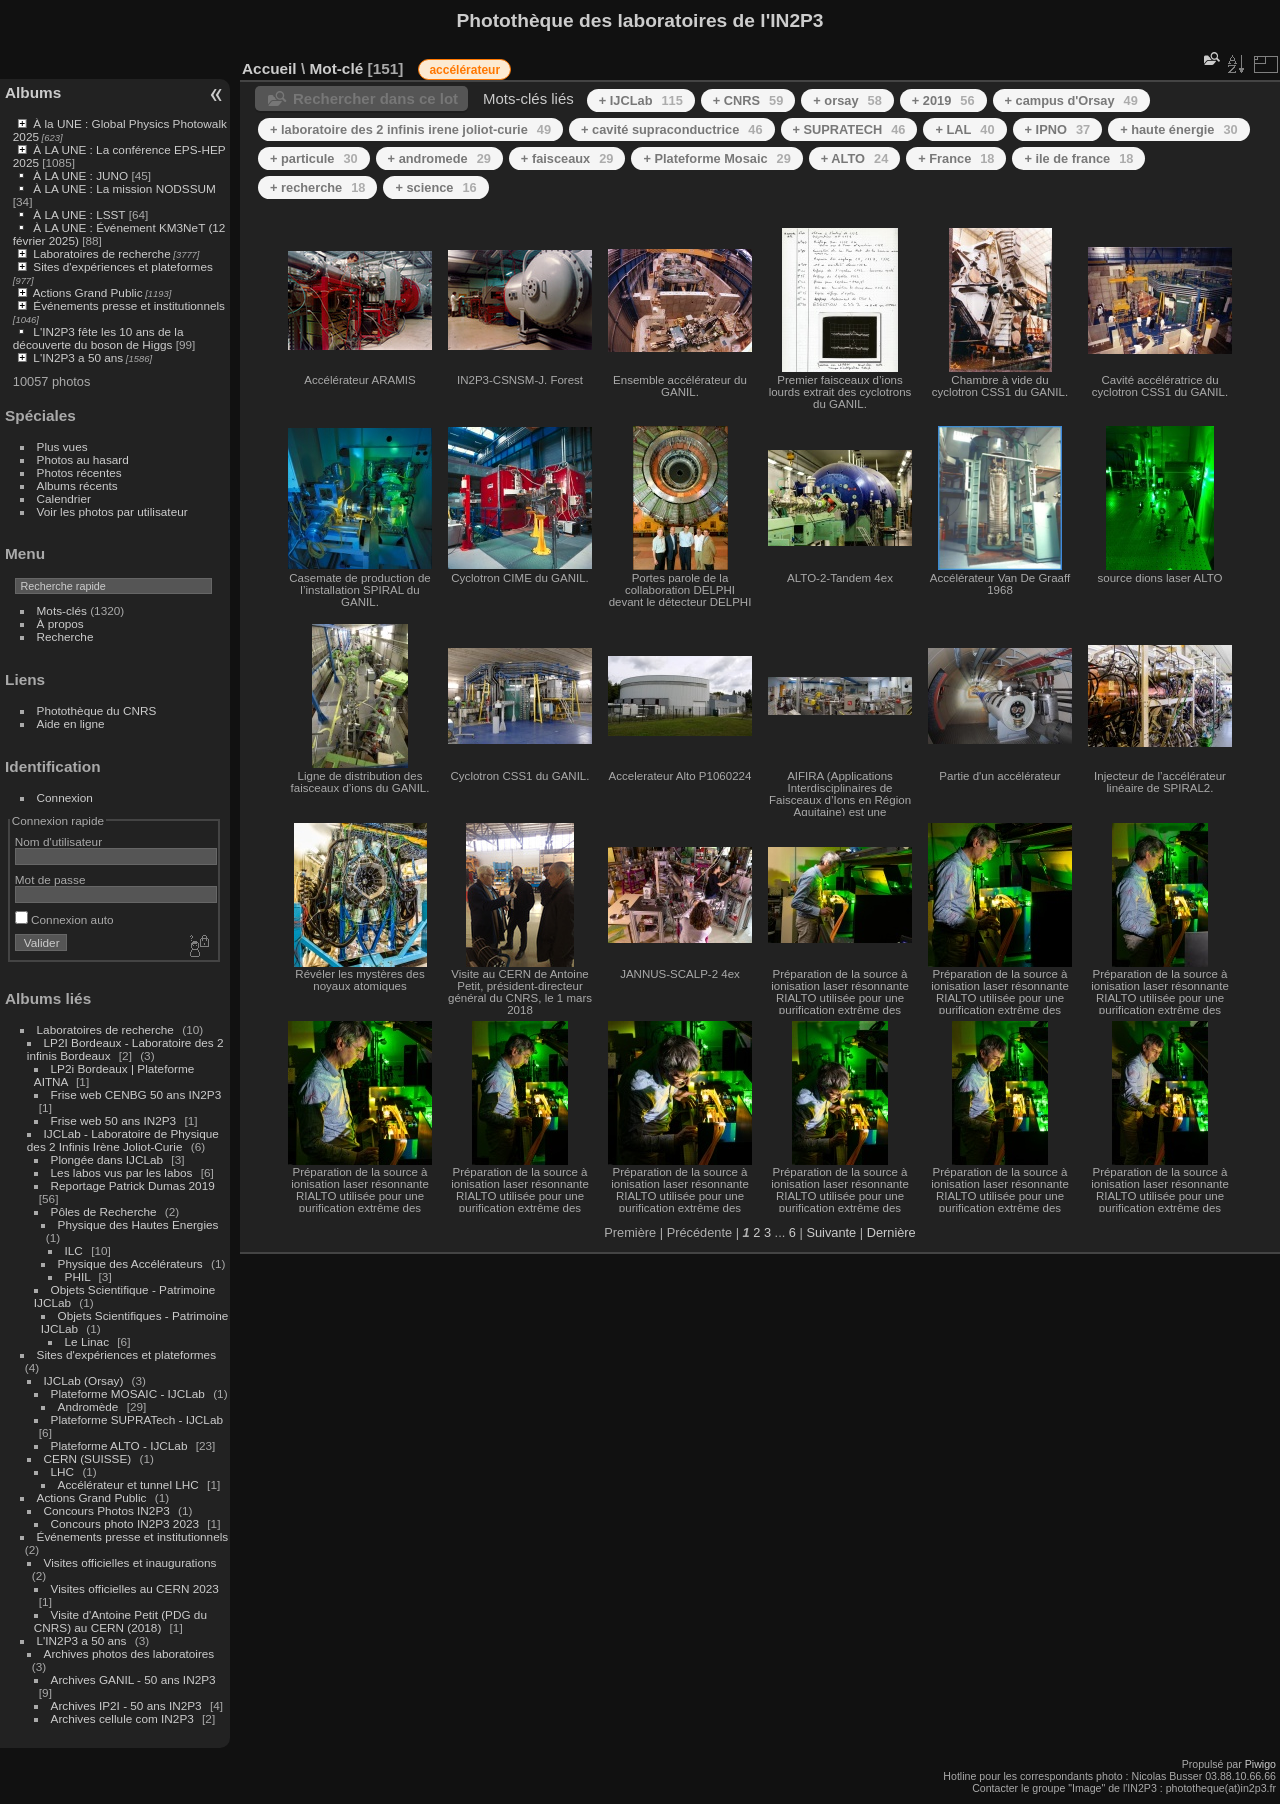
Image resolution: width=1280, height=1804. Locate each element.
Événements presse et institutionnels (129, 305)
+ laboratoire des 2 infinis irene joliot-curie (410, 129)
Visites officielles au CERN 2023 (135, 1588)
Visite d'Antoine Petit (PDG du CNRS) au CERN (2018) (120, 1621)
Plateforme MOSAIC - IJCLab (128, 1393)
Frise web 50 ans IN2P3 (114, 1120)
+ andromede (439, 158)
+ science (435, 187)
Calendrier (64, 498)
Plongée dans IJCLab (107, 1159)
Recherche (65, 636)
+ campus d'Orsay (1071, 100)
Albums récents (77, 485)
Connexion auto (64, 919)
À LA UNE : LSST (79, 214)
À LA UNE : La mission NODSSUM (124, 188)
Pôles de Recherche (104, 1211)
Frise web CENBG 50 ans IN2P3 (136, 1094)
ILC (74, 1250)
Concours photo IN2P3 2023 (125, 1523)
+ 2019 (943, 100)
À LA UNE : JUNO (82, 175)
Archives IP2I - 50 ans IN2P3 (126, 1705)
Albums (33, 92)
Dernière (891, 1232)
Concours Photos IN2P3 (107, 1510)
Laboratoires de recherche (101, 253)
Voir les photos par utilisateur (112, 511)
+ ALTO (854, 158)
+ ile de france (1078, 158)
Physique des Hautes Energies (138, 1224)
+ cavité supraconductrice (671, 129)
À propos (60, 623)
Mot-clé (336, 68)
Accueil (269, 68)
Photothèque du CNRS (97, 710)
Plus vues (62, 446)
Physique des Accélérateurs (130, 1263)
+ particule (314, 158)
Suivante (831, 1232)
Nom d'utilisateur (58, 841)
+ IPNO (1058, 129)
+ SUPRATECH (849, 129)
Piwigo (1260, 1764)
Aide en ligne (71, 723)
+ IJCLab (641, 100)
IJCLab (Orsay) (84, 1380)
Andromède (88, 1406)
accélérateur (464, 70)
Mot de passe (50, 879)
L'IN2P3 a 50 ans (78, 357)
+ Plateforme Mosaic (716, 158)
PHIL (78, 1276)
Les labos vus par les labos (122, 1172)
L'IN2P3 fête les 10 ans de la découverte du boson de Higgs (98, 338)
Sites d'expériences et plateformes (122, 266)
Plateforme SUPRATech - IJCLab (137, 1419)
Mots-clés (62, 610)
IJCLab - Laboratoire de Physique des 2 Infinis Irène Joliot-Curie (123, 1140)
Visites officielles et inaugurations (130, 1562)
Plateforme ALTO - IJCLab (119, 1445)
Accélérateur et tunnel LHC (128, 1484)
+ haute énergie (1178, 129)
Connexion (65, 797)
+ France (956, 158)
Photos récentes (79, 472)
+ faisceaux (567, 158)
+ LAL (964, 129)
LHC (63, 1471)
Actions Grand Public (88, 292)
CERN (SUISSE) (88, 1458)
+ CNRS (748, 100)
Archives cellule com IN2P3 (122, 1718)
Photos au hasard (83, 459)
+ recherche (317, 187)
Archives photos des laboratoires (129, 1653)
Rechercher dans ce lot (375, 98)
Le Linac (87, 1341)
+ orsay (847, 100)
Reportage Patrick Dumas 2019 (133, 1185)
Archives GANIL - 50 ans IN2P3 (133, 1679)
